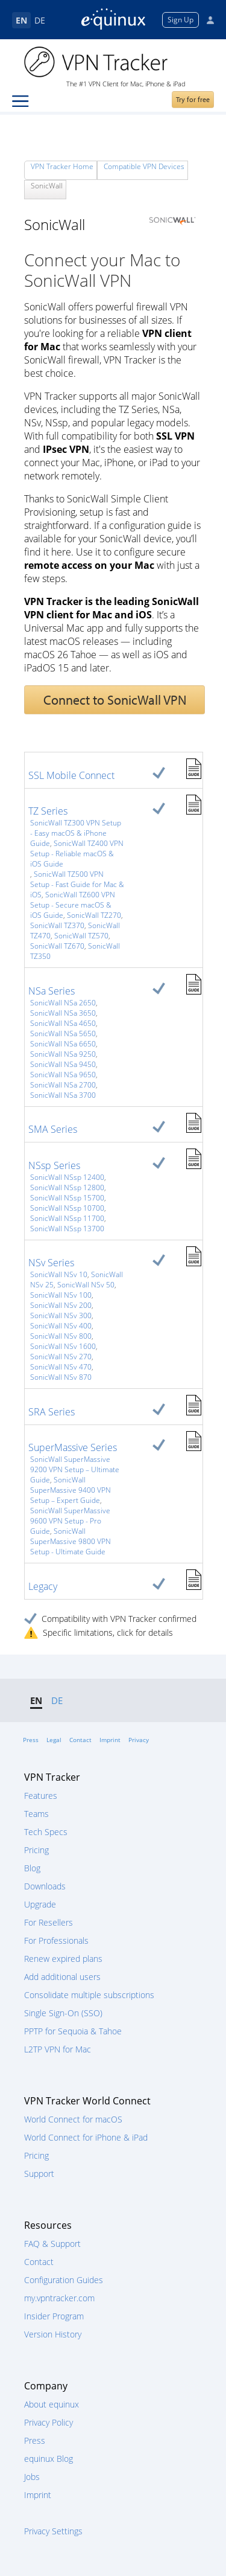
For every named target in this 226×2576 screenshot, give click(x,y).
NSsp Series (54, 1165)
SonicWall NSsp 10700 (67, 1208)
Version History (52, 2334)
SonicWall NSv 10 (58, 1274)
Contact (80, 1739)
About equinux (51, 2404)
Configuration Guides (63, 2280)
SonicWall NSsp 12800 (67, 1187)
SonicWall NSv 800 (61, 1336)
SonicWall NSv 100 (61, 1295)
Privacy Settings (53, 2531)
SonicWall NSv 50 (86, 1285)
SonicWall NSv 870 (61, 1377)
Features (40, 1795)
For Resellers (48, 1922)
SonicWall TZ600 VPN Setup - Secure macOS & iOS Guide (72, 904)
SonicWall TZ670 (57, 946)
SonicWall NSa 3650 (63, 1013)
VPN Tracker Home (62, 166)
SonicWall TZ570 (81, 936)
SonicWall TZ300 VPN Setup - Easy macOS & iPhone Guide (75, 833)
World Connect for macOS (73, 2119)
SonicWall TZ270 (94, 915)
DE (39, 20)
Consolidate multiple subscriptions (89, 1995)
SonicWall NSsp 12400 (67, 1177)
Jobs (32, 2476)
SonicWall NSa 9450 (63, 1064)
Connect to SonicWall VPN (114, 699)
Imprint (110, 1739)
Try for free (193, 99)
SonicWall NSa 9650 (63, 1074)
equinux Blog (48, 2458)
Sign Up (180, 19)
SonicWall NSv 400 (61, 1326)
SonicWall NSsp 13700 (67, 1228)
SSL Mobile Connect (71, 775)
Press (31, 1739)
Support (39, 2173)
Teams (36, 1813)
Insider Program (54, 2316)
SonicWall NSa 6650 (63, 1044)
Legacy (42, 1586)
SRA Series (51, 1411)
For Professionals (56, 1940)
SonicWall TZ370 (57, 925)
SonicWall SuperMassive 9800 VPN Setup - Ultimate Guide (70, 1541)
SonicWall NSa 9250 (63, 1054)
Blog (32, 1868)
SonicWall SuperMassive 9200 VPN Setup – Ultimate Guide (74, 1469)
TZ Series (47, 811)
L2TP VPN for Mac (57, 2049)
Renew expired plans (63, 1958)
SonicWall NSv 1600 (63, 1346)
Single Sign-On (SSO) (63, 2013)
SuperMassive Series (72, 1447)
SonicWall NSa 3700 (63, 1095)
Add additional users (62, 1976)
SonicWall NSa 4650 (63, 1023)
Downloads (45, 1886)
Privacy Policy (48, 2422)
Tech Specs (45, 1831)
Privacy (138, 1739)
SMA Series (52, 1129)
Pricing (36, 1850)
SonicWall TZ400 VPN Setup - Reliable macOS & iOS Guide (77, 853)
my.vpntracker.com (59, 2298)
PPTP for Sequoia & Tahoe (73, 2031)
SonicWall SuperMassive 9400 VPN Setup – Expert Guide (70, 1490)
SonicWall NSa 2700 (63, 1085)
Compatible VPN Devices (144, 166)
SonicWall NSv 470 (61, 1367)
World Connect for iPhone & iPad (86, 2137)
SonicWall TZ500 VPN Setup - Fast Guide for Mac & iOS (77, 884)
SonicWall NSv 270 (61, 1356)
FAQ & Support (52, 2243)
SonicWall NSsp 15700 (67, 1198)
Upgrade (40, 1904)
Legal (53, 1739)
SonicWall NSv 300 (61, 1315)
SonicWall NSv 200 (61, 1305)
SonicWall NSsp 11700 (67, 1218)
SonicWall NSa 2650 (63, 1003)
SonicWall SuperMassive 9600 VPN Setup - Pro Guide (70, 1520)
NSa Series (51, 991)
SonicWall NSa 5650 (63, 1033)
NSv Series (51, 1262)
